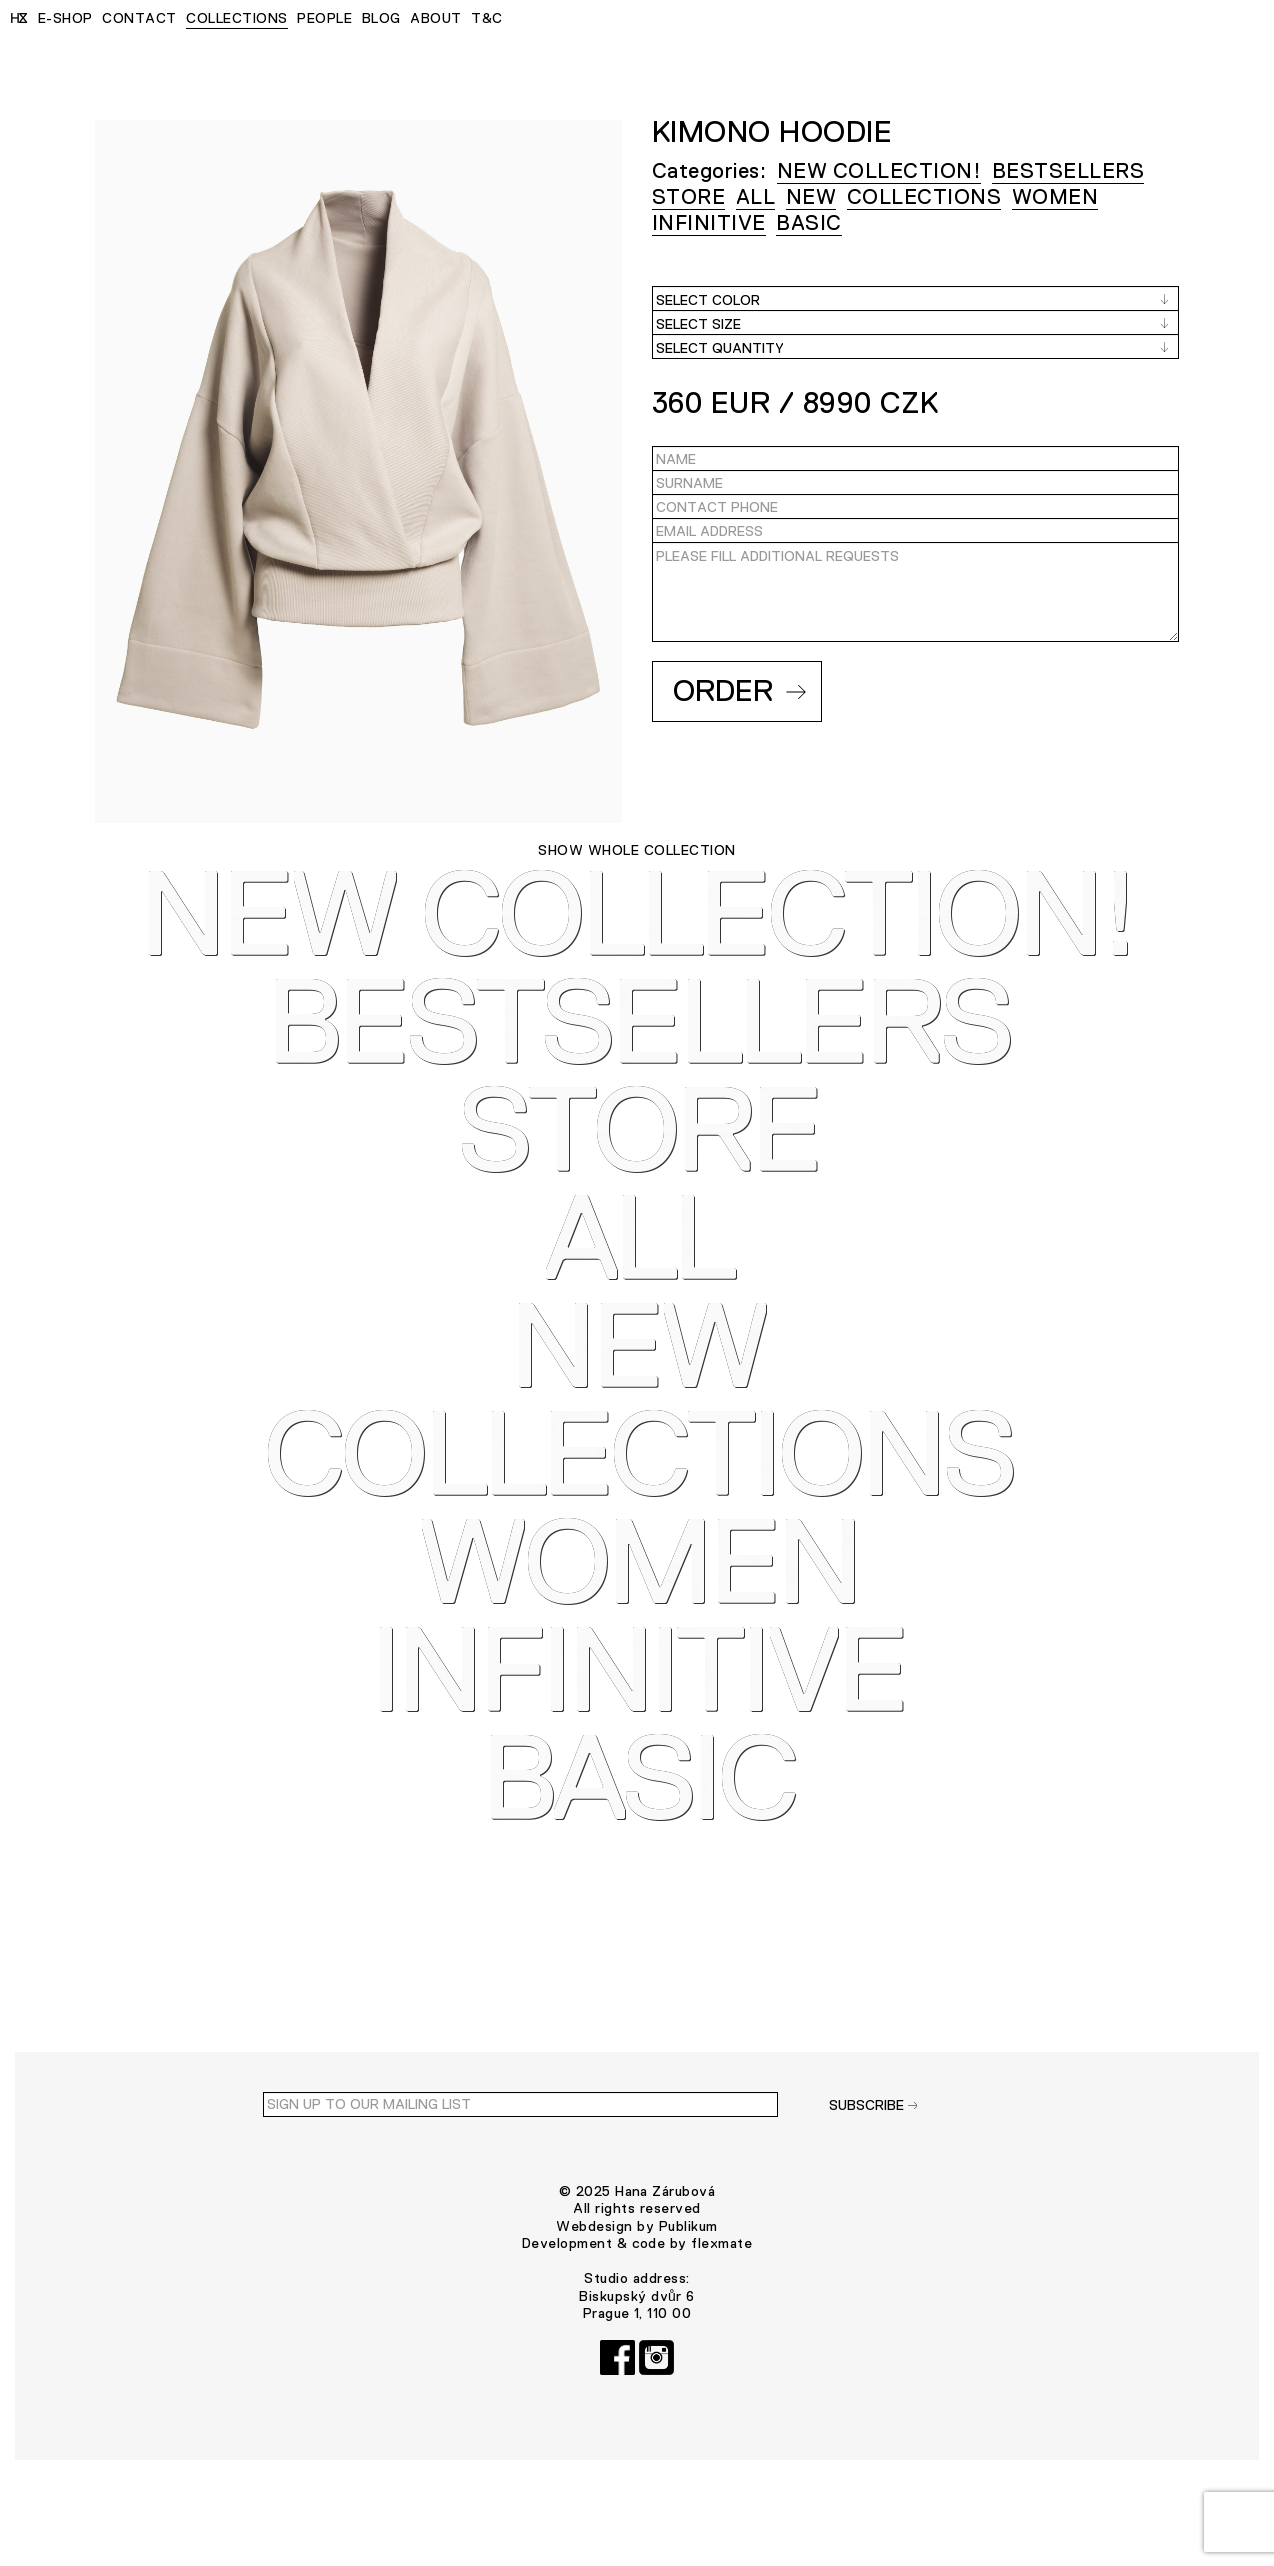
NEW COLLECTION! (879, 170)
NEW (811, 196)
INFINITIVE (709, 222)
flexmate (721, 2334)
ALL (755, 196)
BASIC (808, 222)
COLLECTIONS (236, 18)
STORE (688, 196)
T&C (486, 18)
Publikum (688, 2317)
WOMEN (1055, 196)
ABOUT (435, 18)
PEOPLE (324, 18)
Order (739, 690)
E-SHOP (65, 18)
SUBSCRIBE (873, 2196)
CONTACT (139, 18)
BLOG (381, 18)
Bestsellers (1068, 170)
